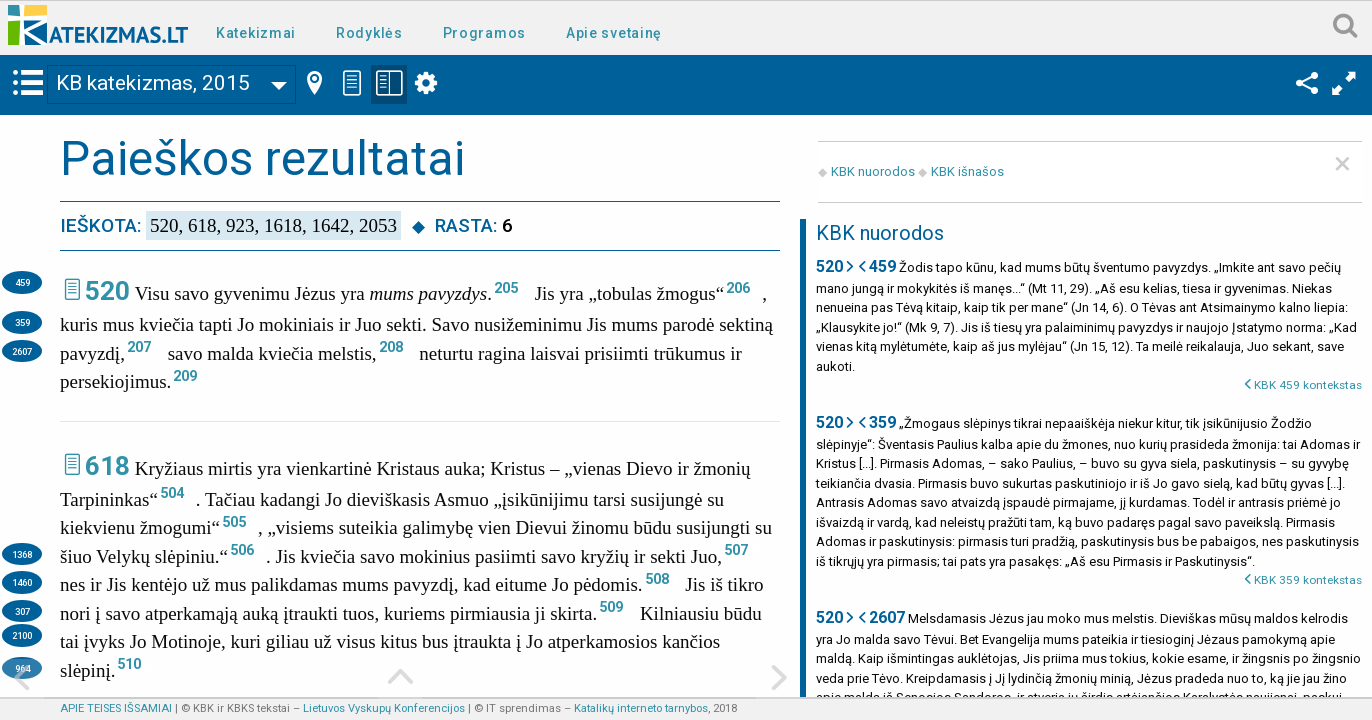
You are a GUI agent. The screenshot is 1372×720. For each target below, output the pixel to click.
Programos (484, 33)
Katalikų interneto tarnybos (641, 708)
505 (234, 522)
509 (611, 607)
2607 (22, 351)
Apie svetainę (614, 33)
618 (107, 466)
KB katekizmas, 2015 (153, 83)
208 (391, 347)
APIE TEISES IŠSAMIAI (116, 708)
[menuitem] (260, 31)
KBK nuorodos (873, 171)
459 (22, 282)
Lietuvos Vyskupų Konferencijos (384, 708)
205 (506, 288)
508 (657, 579)
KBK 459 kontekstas (1308, 385)
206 (738, 288)
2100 (22, 635)
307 (22, 611)
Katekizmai (256, 33)
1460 (22, 582)
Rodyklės (369, 33)
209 (185, 376)
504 (172, 493)
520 (107, 291)
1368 (22, 554)
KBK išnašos (967, 171)
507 (736, 550)
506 (242, 550)
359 (22, 322)
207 (139, 347)
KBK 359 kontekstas (1308, 580)
